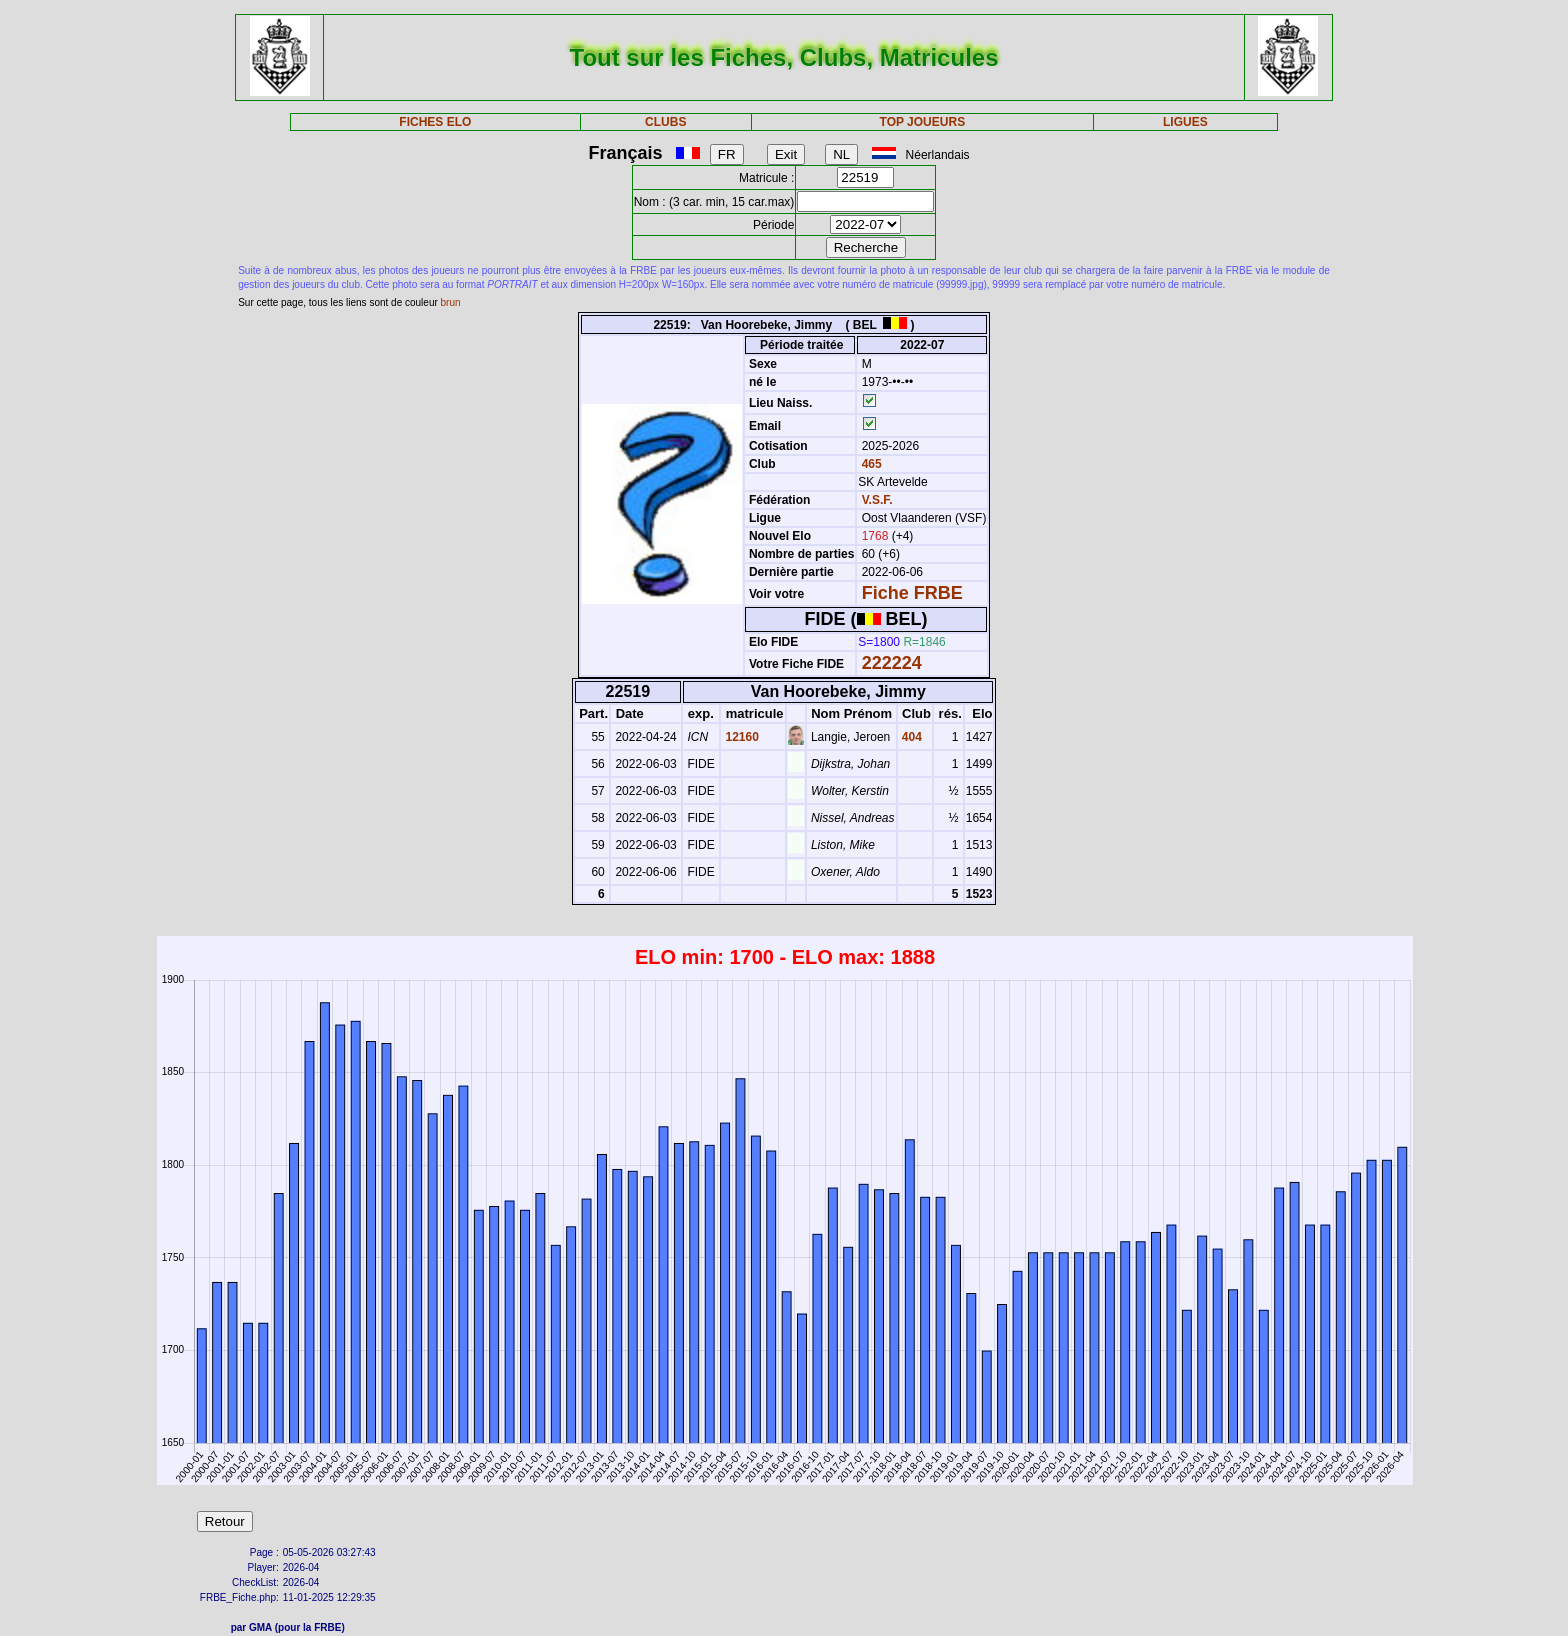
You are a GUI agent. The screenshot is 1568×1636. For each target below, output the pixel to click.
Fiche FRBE (912, 593)
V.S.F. (877, 500)
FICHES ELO (435, 122)
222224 (892, 663)
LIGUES (1185, 122)
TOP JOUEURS (923, 122)
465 (869, 464)
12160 (740, 737)
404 (910, 737)
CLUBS (665, 122)
